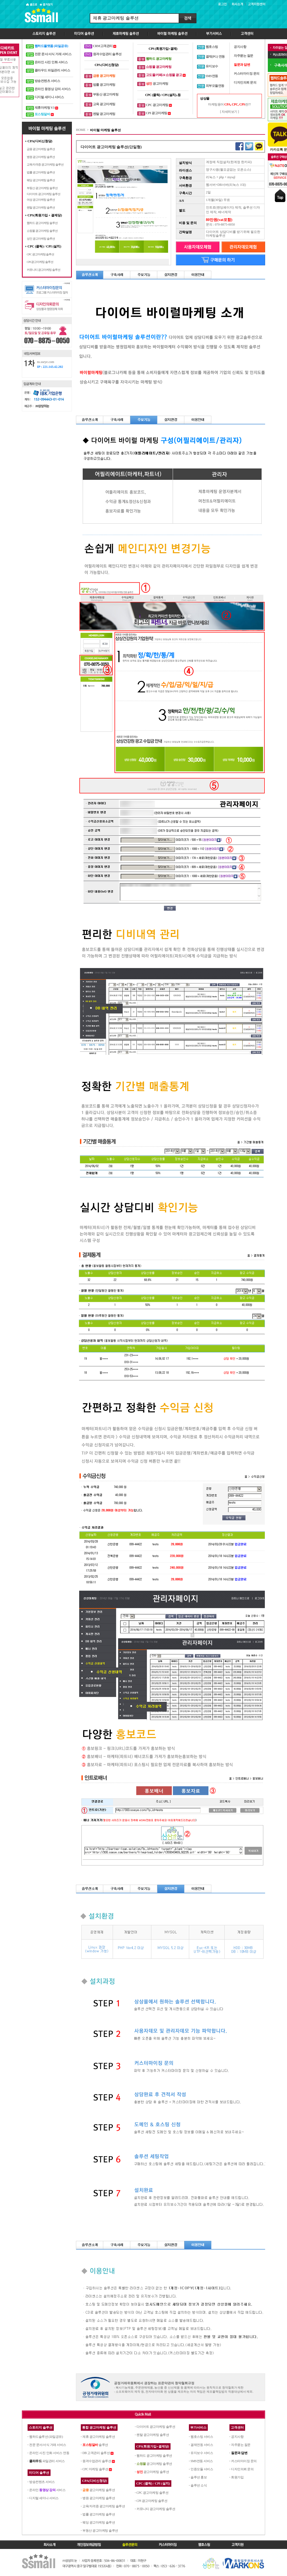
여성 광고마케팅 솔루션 (41, 199)
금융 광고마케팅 (104, 76)
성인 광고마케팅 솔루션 (41, 238)
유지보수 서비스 (202, 2453)
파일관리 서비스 (47, 2461)
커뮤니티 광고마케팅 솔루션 (43, 269)
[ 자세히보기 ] (229, 112)
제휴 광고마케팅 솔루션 (98, 2437)
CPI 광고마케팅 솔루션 (40, 261)
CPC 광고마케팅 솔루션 (40, 254)
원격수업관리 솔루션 (96, 2461)
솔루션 (95, 2445)
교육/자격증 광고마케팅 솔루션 (45, 164)
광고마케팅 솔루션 (98, 2490)
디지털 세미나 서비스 (44, 2498)
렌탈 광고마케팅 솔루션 (41, 207)
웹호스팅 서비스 (202, 2437)
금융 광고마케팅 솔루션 (41, 149)
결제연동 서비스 (202, 2445)
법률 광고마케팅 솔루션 (41, 172)
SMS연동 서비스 (202, 2461)
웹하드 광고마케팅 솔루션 (42, 222)
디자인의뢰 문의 (242, 2469)
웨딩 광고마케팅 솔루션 (41, 180)
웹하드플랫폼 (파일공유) (51, 46)
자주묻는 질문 (241, 2445)
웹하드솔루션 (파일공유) (46, 2437)
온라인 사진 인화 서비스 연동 (49, 2453)
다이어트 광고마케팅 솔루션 (43, 194)
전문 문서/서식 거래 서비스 (47, 2445)
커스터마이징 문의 (244, 2461)
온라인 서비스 (47, 2490)
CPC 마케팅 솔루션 (95, 2469)
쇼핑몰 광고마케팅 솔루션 (42, 230)
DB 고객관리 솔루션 (96, 2453)
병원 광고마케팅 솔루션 (41, 156)
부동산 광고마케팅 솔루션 (42, 188)
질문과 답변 (239, 2453)
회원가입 (237, 2477)
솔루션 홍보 (199, 2477)
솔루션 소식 (199, 2485)
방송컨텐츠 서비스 (42, 2482)
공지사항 (237, 2437)
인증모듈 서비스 (202, 2469)
